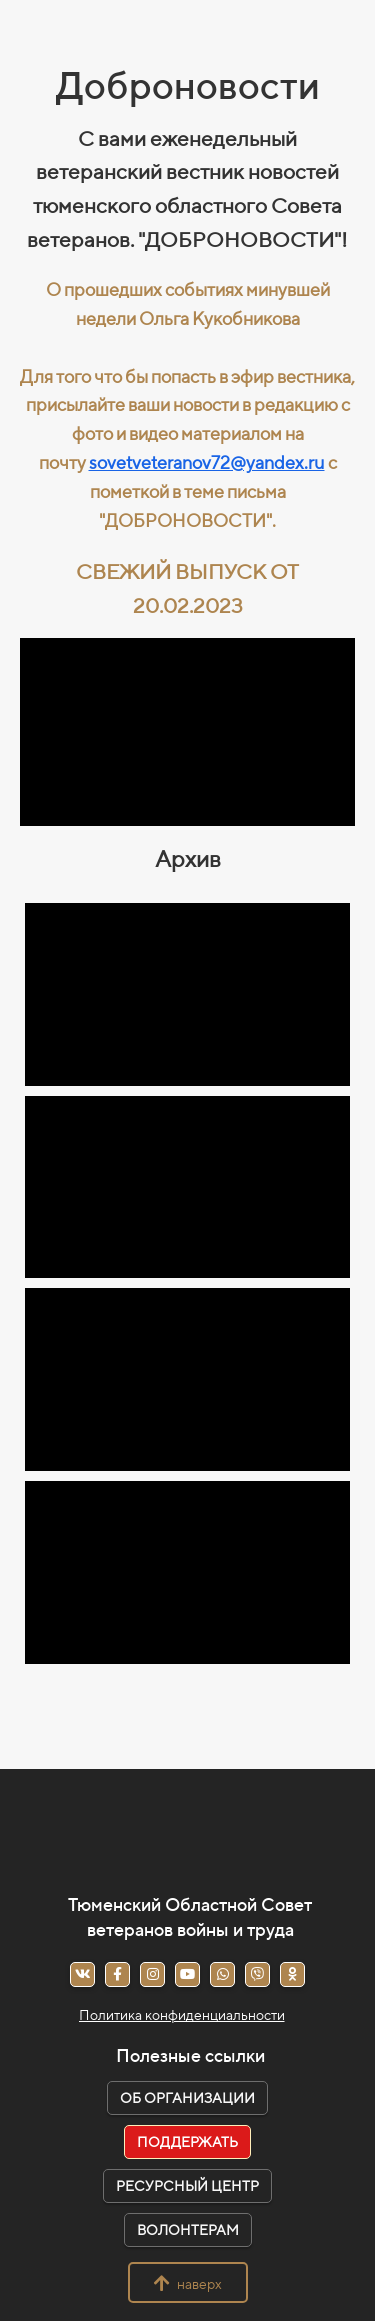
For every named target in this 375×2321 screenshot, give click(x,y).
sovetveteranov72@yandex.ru (207, 462)
